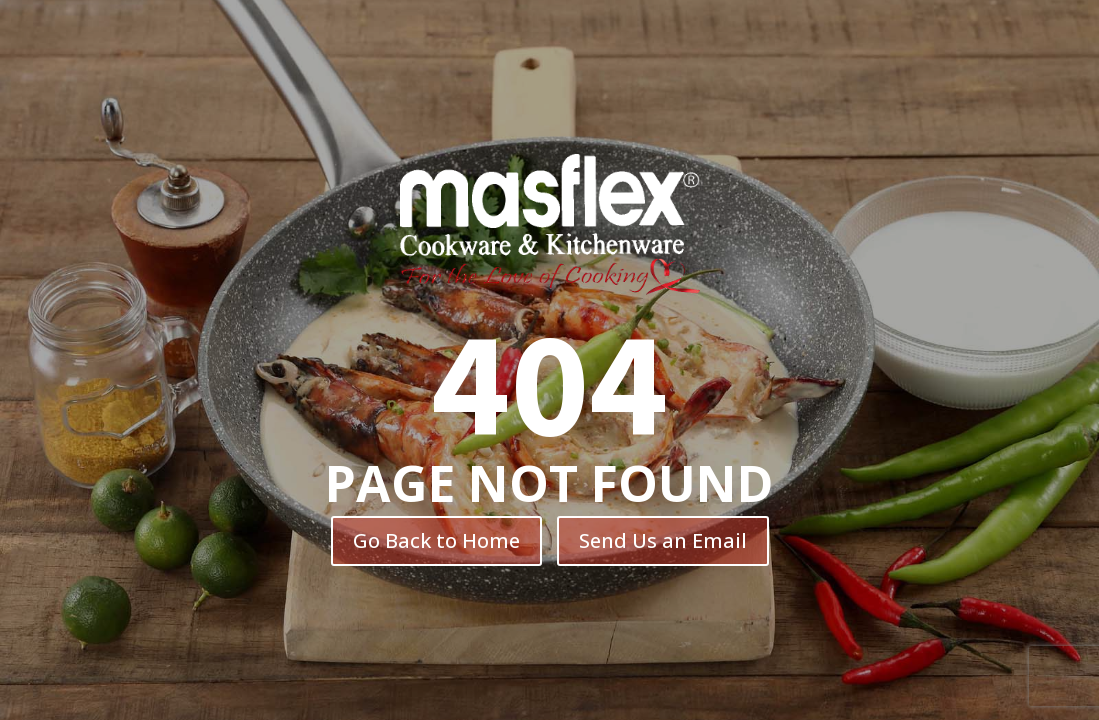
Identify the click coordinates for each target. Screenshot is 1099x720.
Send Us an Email (663, 540)
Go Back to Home (436, 540)
